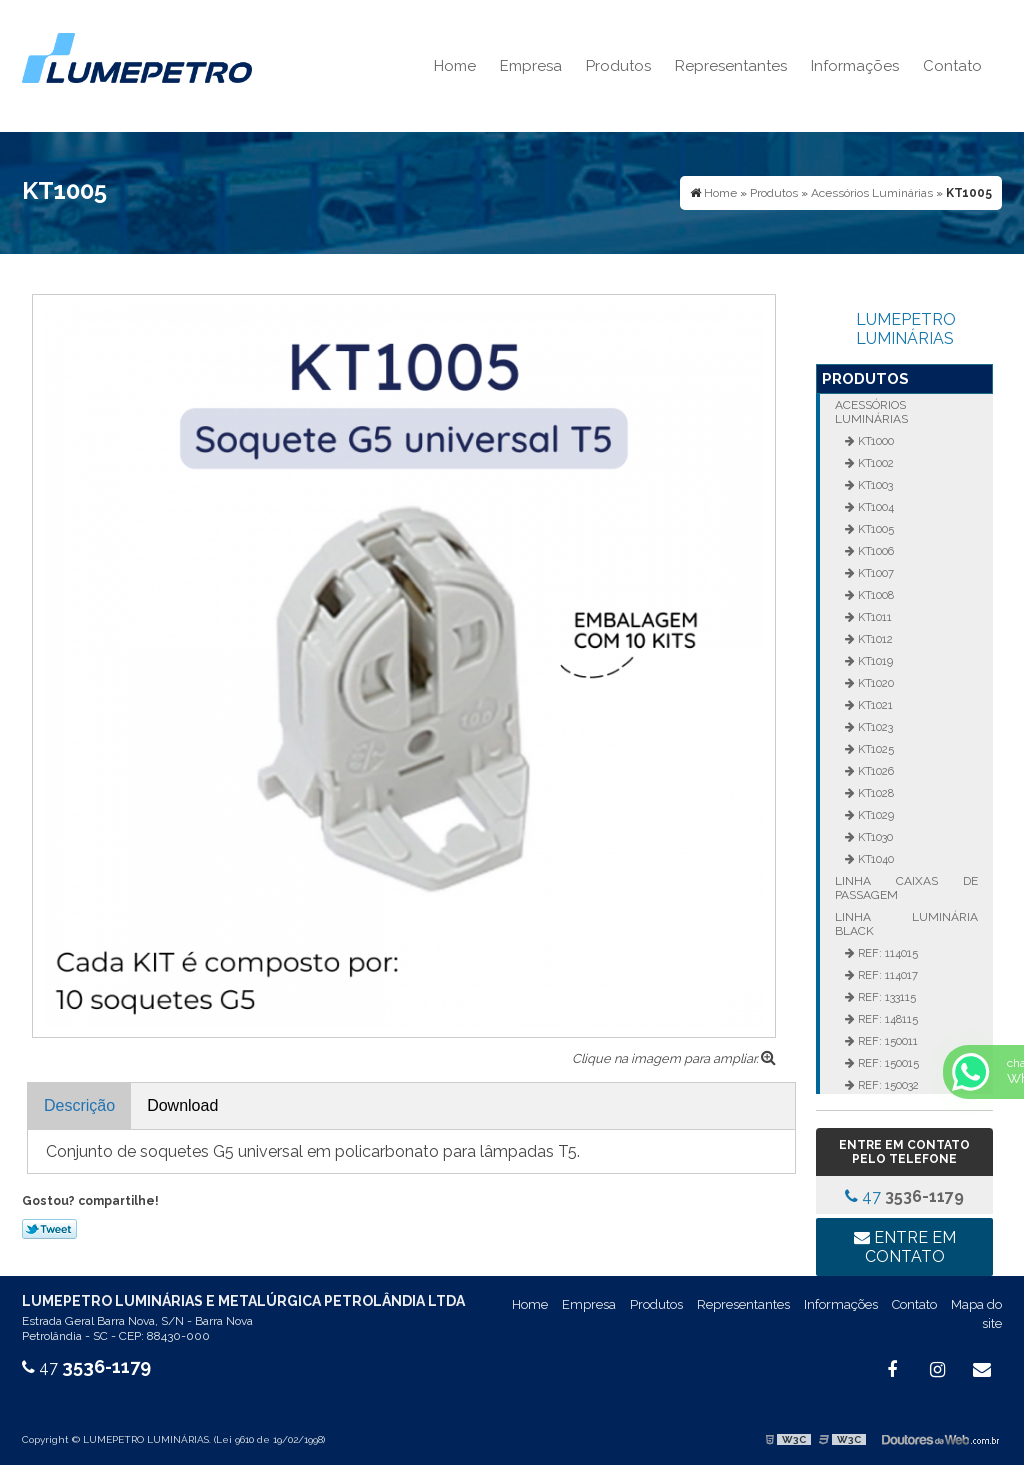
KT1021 (874, 705)
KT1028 (874, 793)
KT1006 (874, 551)
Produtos (618, 66)
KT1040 (874, 859)
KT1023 (874, 727)
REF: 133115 (885, 997)
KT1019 (874, 661)
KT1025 (874, 749)
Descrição (79, 1105)
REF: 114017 (886, 975)
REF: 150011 (886, 1041)
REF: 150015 (887, 1063)
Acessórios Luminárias (871, 412)
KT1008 (874, 595)
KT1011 (873, 617)
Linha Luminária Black (906, 924)
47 (904, 1196)
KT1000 (874, 441)
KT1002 (874, 463)
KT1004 (874, 507)
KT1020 (874, 683)
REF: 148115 (886, 1019)
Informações (855, 66)
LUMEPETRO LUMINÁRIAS (906, 329)
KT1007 (874, 573)
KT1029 (874, 815)
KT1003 (874, 485)
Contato (952, 66)
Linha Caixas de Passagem (906, 888)
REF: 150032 (887, 1085)
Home (455, 66)
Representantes (731, 66)
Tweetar (49, 1229)
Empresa (531, 66)
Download (182, 1105)
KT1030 (874, 837)
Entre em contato (905, 1247)
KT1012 (874, 639)
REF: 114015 (886, 953)
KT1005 (874, 529)
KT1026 (874, 771)
